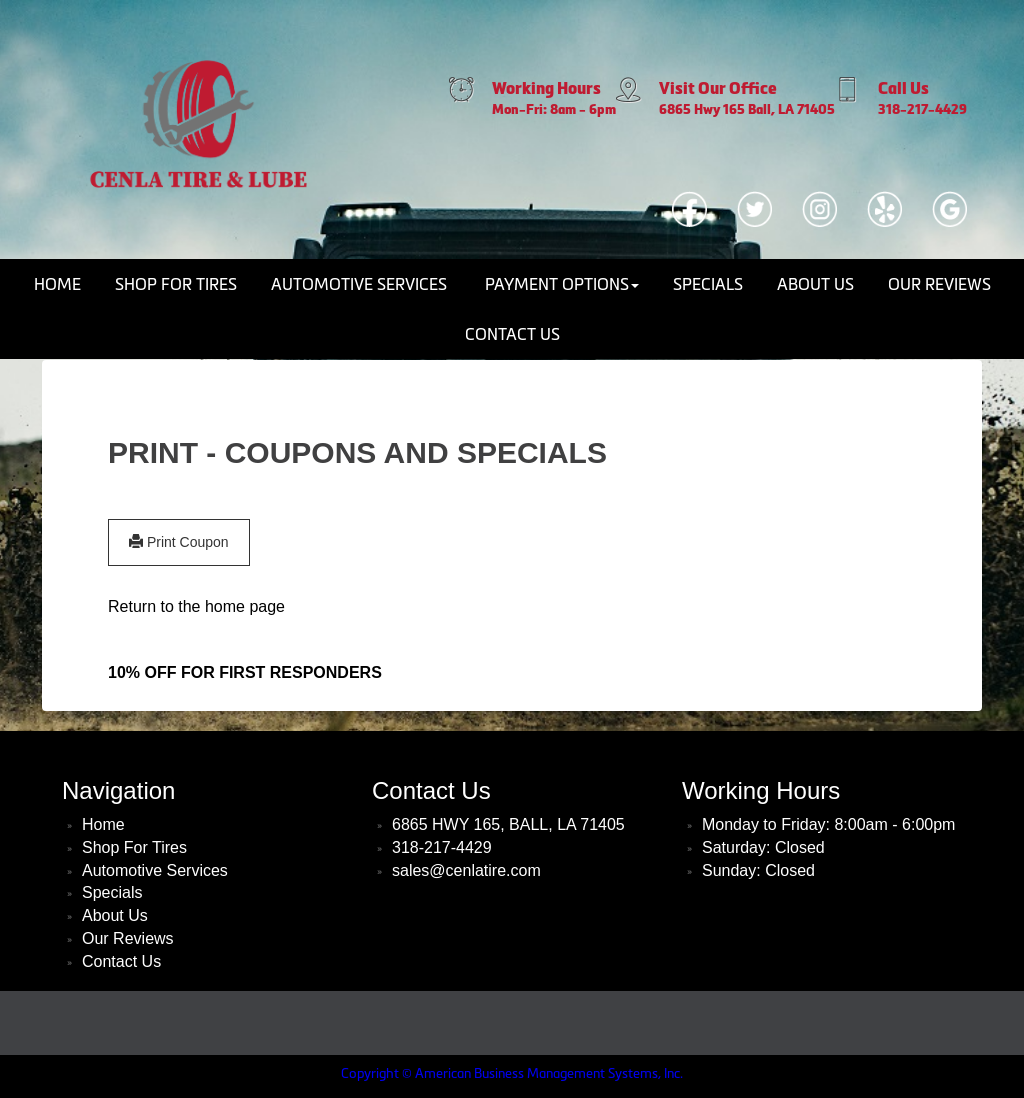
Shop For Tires (176, 284)
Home (57, 284)
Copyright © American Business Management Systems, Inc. (512, 1073)
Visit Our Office (718, 88)
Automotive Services (359, 284)
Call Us (903, 88)
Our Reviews (939, 284)
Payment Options (562, 284)
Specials (708, 284)
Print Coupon (179, 542)
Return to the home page (196, 606)
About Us (815, 284)
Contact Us (512, 334)
